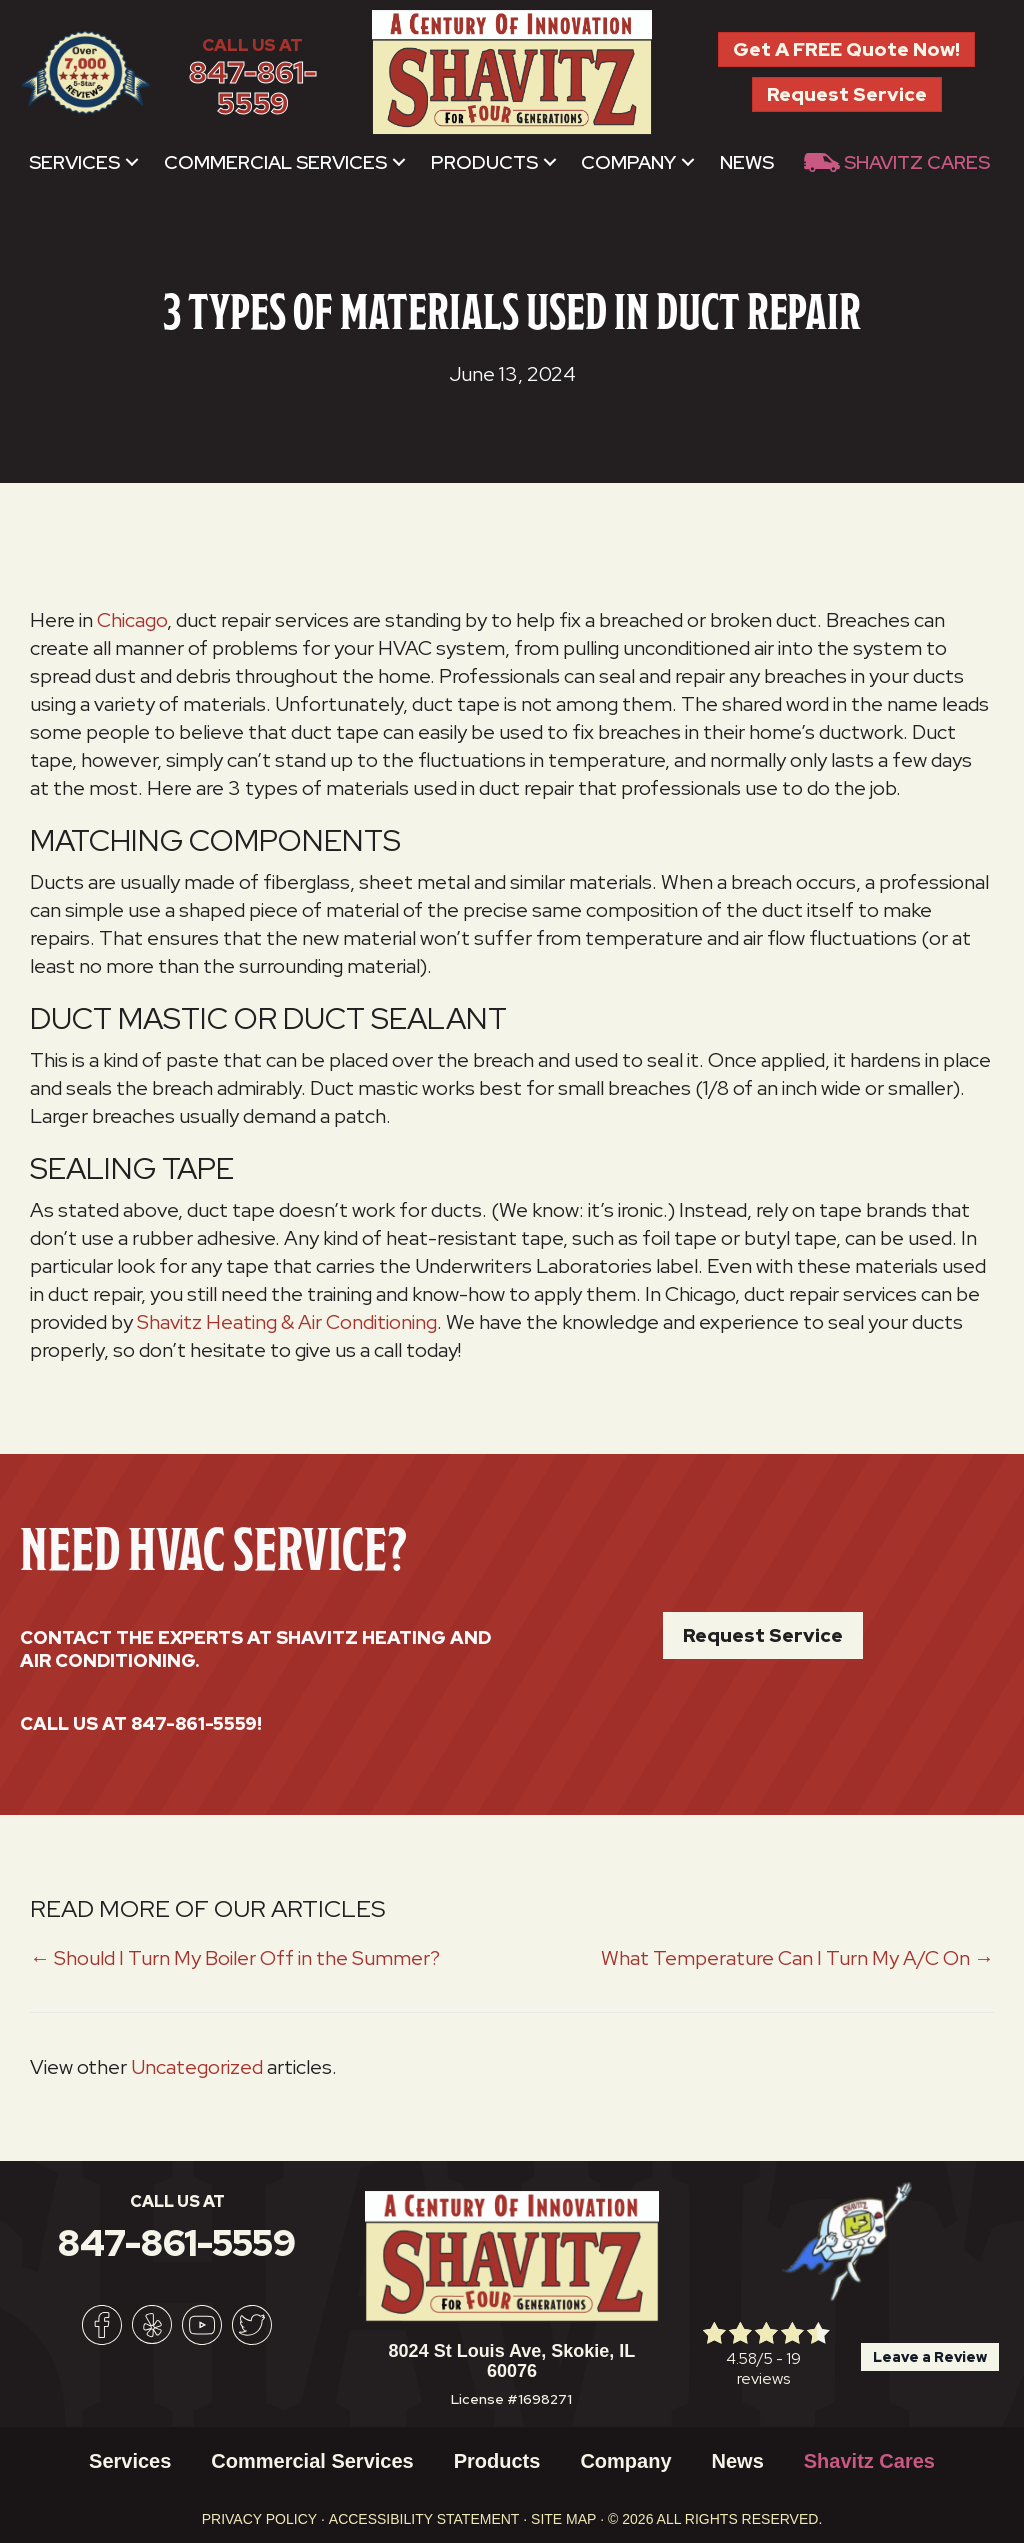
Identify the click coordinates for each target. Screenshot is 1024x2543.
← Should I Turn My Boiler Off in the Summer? (235, 1958)
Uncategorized (197, 2067)
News (747, 162)
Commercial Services (275, 162)
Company (628, 162)
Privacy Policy (259, 2519)
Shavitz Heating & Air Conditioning (287, 1322)
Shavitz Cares (917, 162)
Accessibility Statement (424, 2519)
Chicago (132, 620)
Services (74, 162)
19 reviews (769, 2368)
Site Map (563, 2519)
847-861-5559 (253, 88)
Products (484, 162)
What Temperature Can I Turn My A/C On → (797, 1958)
